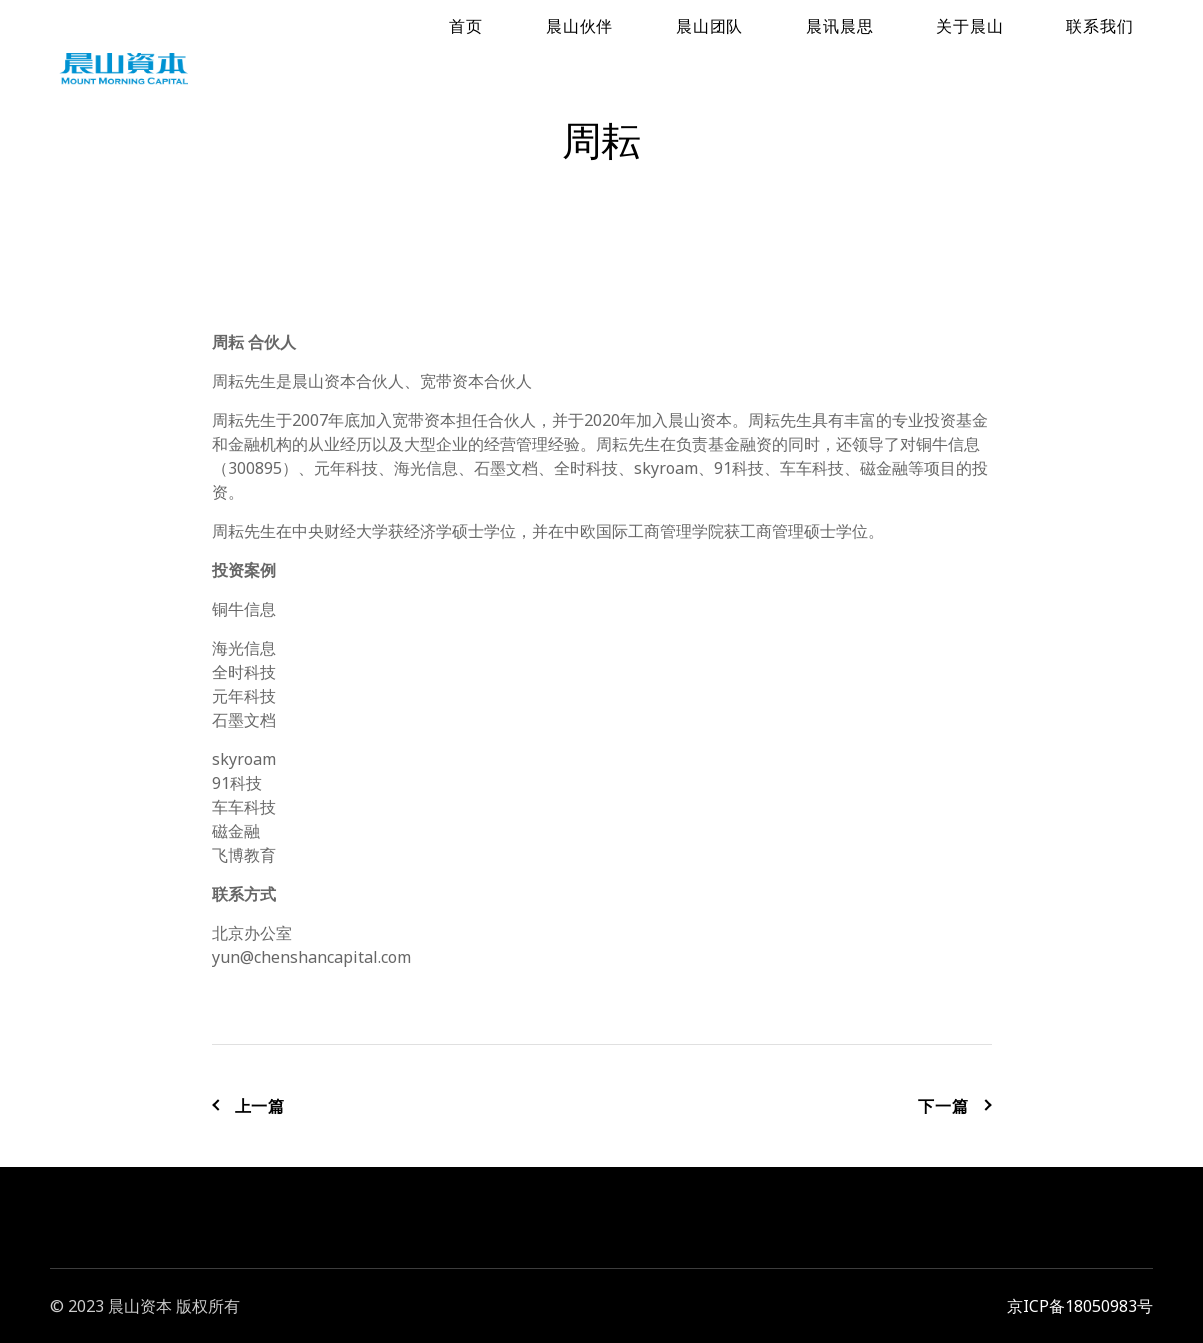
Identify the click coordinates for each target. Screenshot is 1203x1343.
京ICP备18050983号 (1080, 1306)
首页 (680, 65)
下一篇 (955, 1106)
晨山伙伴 (754, 65)
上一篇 (249, 1106)
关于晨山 (1028, 65)
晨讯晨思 (936, 65)
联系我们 (1119, 65)
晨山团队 (845, 65)
